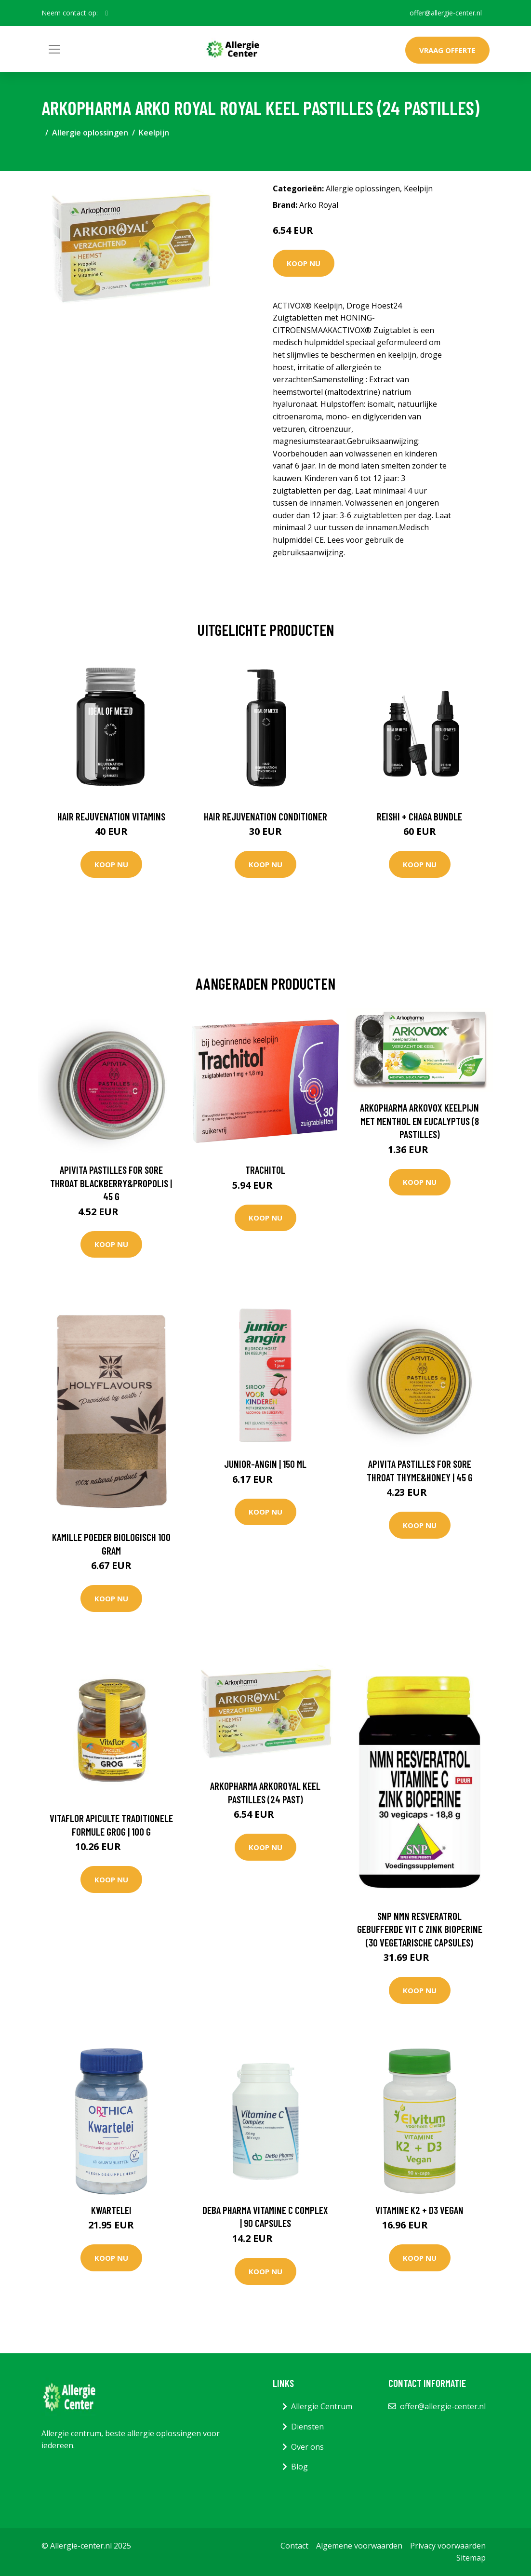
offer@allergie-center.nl (446, 12)
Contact (294, 2545)
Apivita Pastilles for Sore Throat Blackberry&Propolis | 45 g (111, 1183)
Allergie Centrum (321, 2406)
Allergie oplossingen (90, 132)
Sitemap (471, 2557)
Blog (299, 2466)
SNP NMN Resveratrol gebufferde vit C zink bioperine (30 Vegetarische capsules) (419, 1929)
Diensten (307, 2426)
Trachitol (265, 1170)
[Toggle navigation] (54, 49)
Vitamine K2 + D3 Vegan (419, 2210)
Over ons (307, 2447)
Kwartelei (111, 2210)
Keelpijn (154, 132)
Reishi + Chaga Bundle (419, 816)
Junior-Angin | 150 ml (265, 1464)
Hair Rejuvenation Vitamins (111, 816)
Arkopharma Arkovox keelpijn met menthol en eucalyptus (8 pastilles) (419, 1120)
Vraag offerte (447, 50)
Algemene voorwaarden (359, 2545)
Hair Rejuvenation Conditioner (265, 816)
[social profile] (107, 13)
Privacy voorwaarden (448, 2545)
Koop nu (303, 263)
